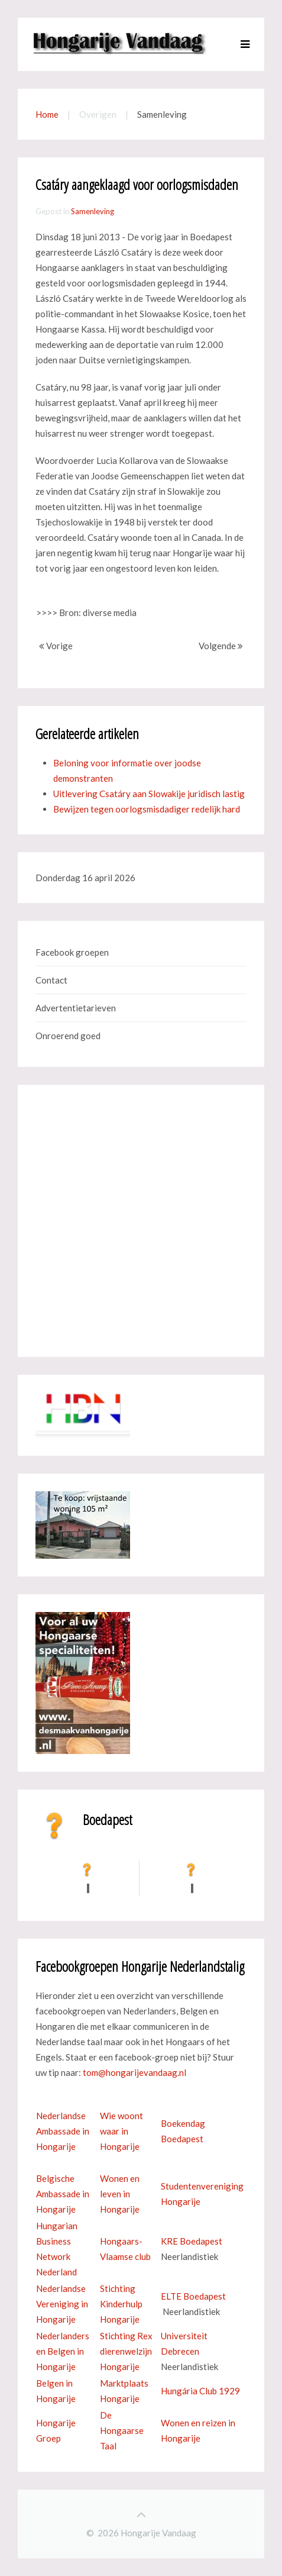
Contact (51, 980)
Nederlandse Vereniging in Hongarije (62, 2303)
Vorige (56, 645)
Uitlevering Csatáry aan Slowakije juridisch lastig (149, 793)
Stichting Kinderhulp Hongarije (121, 2303)
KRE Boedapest (191, 2241)
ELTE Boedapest (193, 2296)
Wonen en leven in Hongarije (120, 2193)
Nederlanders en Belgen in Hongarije (62, 2351)
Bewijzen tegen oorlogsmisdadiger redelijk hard (146, 809)
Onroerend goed (68, 1035)
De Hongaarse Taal (122, 2430)
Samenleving (92, 211)
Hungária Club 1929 (200, 2390)
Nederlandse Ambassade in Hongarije (62, 2131)
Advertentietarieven (75, 1007)
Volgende (221, 645)
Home (47, 114)
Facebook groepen (72, 952)
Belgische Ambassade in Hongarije (62, 2193)
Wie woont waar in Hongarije (121, 2131)
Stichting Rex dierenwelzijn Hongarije (126, 2351)
